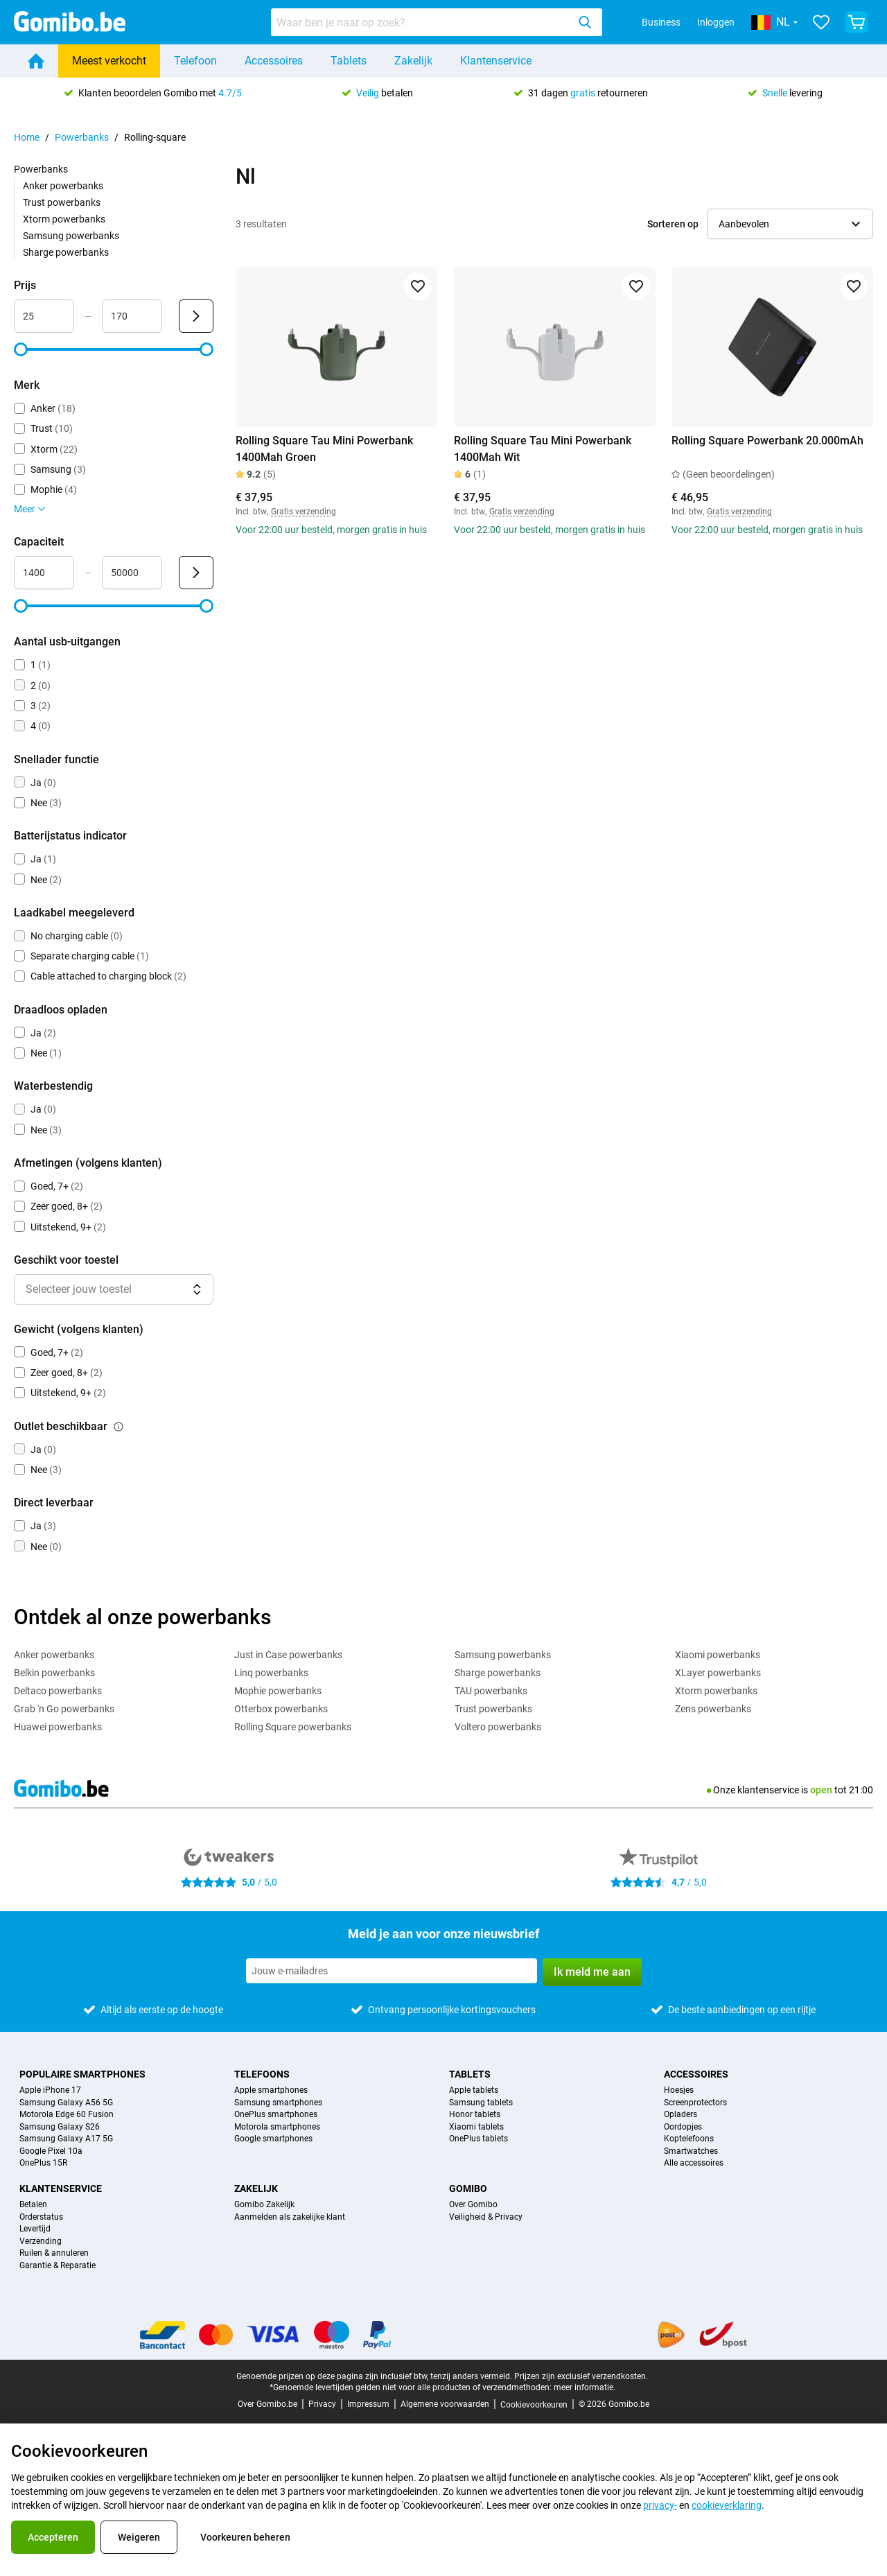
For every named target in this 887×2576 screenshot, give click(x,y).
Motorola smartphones (277, 2127)
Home (26, 137)
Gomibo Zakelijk (264, 2204)
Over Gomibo (473, 2204)
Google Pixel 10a (50, 2151)
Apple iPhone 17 (50, 2090)
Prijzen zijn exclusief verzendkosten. (581, 2376)
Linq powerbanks (271, 1672)
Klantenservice (496, 60)
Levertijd (35, 2229)
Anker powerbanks (63, 185)
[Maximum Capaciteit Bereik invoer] (132, 572)
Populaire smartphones (82, 2074)
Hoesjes (679, 2090)
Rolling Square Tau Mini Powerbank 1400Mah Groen (324, 449)
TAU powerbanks (491, 1690)
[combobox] (436, 22)
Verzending (40, 2241)
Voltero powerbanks (498, 1726)
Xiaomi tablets (476, 2127)
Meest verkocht (109, 60)
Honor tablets (474, 2114)
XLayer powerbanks (718, 1672)
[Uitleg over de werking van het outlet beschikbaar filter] (118, 1426)
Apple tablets (473, 2090)
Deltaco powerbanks (58, 1690)
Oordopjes (683, 2127)
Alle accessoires (693, 2163)
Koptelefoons (689, 2138)
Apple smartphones (271, 2090)
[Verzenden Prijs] (196, 316)
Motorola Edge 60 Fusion (66, 2114)
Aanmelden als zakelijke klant (289, 2217)
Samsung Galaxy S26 (59, 2127)
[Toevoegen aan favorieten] (418, 286)
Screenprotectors (695, 2102)
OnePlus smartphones (275, 2114)
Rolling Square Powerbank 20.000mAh (767, 440)
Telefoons (262, 2074)
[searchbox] (422, 22)
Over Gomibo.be (267, 2404)
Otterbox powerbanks (281, 1708)
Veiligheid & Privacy (485, 2217)
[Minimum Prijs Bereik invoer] (44, 316)
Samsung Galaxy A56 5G (66, 2102)
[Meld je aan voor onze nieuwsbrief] (391, 1970)
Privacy (322, 2404)
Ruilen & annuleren (54, 2253)
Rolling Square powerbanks (292, 1726)
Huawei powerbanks (58, 1726)
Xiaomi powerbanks (717, 1654)
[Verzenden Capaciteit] (196, 572)
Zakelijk (413, 60)
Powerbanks (82, 137)
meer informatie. (584, 2387)
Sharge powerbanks (66, 252)
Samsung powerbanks (71, 235)
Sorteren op (673, 223)
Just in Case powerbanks (288, 1654)
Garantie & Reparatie (57, 2265)
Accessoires (274, 60)
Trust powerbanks (61, 202)
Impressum (368, 2404)
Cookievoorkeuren (534, 2405)
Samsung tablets (481, 2102)
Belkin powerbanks (54, 1672)
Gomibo (468, 2188)
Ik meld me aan (592, 1971)
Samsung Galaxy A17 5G (66, 2138)
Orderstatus (41, 2217)
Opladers (680, 2114)
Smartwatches (691, 2151)
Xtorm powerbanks (64, 219)
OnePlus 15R (43, 2163)
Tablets (349, 60)
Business (661, 22)
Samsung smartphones (278, 2102)
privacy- (660, 2505)
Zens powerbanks (713, 1708)
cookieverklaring (727, 2505)
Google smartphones (273, 2138)
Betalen (33, 2204)
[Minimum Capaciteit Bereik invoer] (44, 572)
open (821, 1789)
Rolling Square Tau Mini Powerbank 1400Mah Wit (542, 449)
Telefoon (195, 60)
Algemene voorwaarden (445, 2404)
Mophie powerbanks (278, 1690)
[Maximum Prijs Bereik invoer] (132, 316)
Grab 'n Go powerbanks (64, 1708)
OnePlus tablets (478, 2138)
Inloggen (716, 22)
